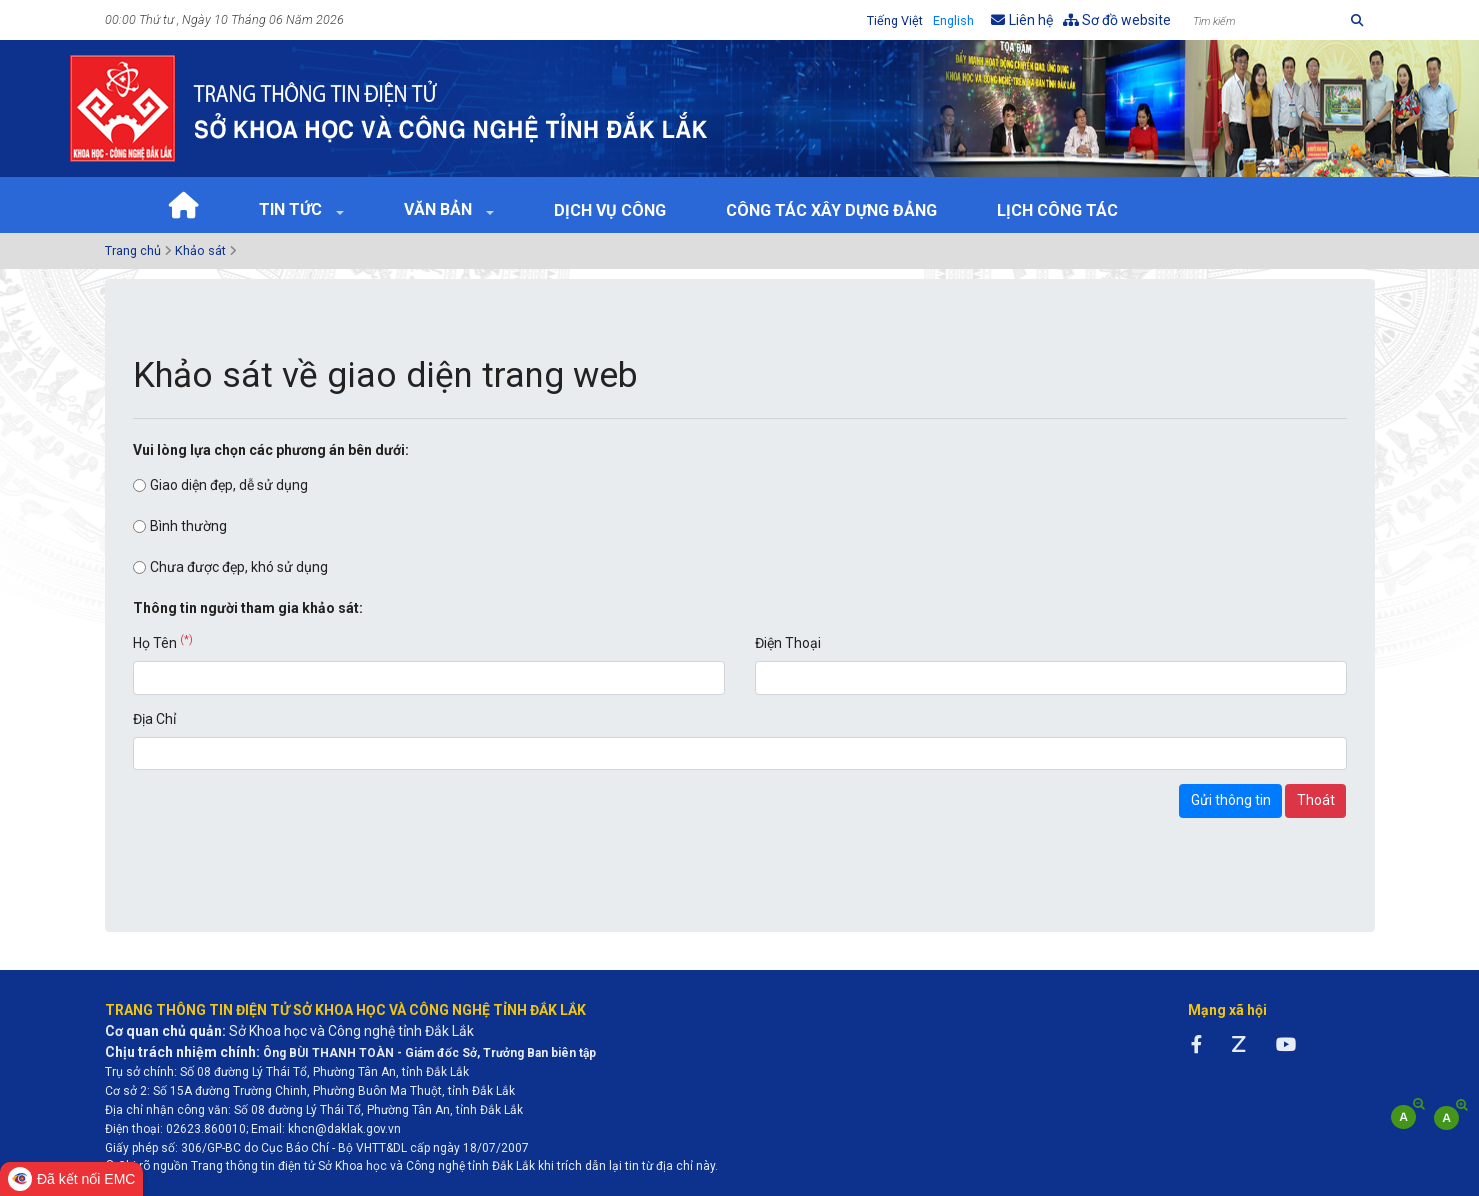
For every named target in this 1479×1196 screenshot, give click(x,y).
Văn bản (440, 209)
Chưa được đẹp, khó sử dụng (239, 567)
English (953, 20)
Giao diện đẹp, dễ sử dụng (229, 485)
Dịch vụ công (610, 210)
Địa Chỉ (154, 719)
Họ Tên (163, 642)
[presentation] (285, 823)
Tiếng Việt (895, 20)
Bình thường (188, 526)
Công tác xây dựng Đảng (831, 210)
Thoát (1316, 800)
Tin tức (292, 209)
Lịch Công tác (1057, 210)
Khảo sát (200, 250)
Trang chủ (133, 250)
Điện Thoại (788, 643)
